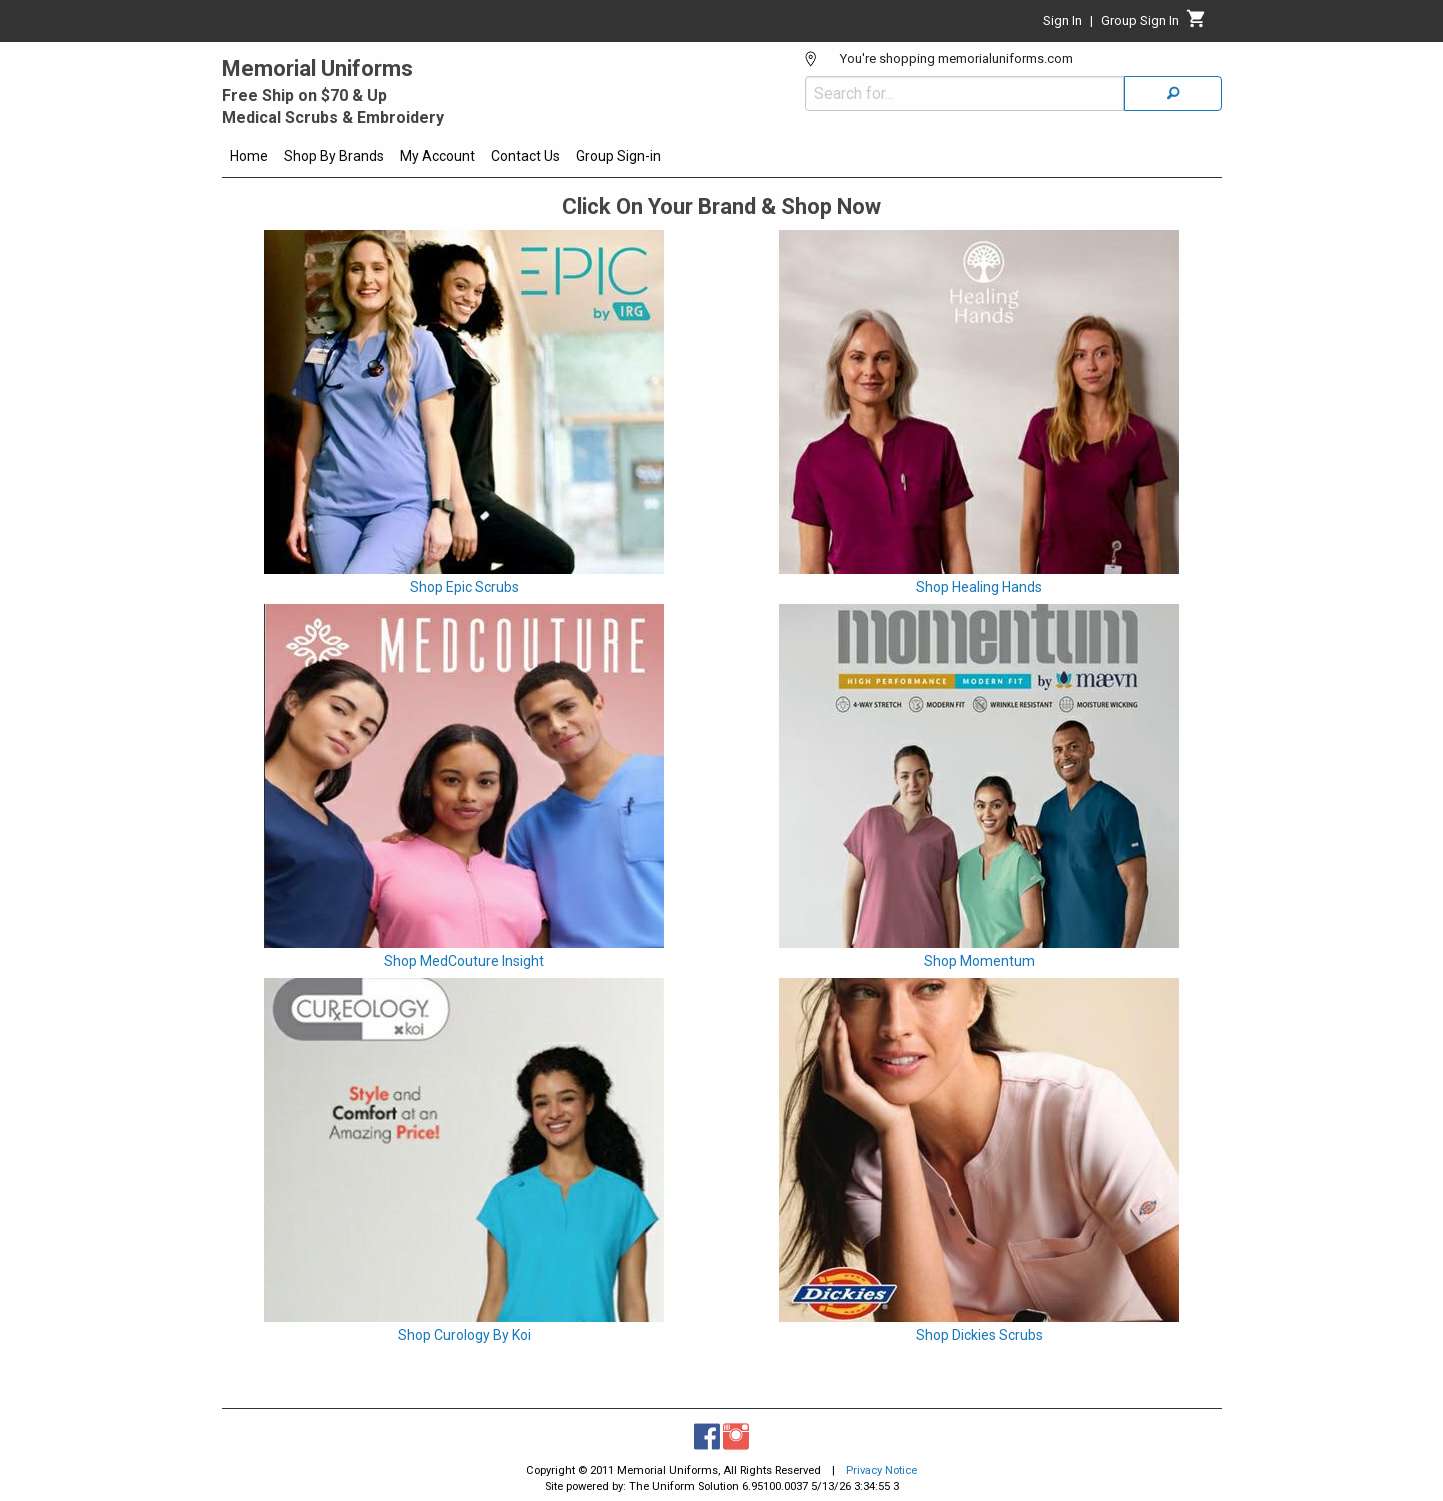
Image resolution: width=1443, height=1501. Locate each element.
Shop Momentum (979, 961)
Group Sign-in (618, 156)
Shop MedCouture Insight (464, 961)
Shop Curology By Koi (464, 1335)
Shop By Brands (334, 156)
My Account (437, 156)
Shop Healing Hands (979, 587)
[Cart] (1196, 24)
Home (249, 156)
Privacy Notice (881, 1470)
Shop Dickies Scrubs (979, 1335)
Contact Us (525, 156)
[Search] (1173, 93)
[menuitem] (249, 159)
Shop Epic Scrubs (464, 587)
